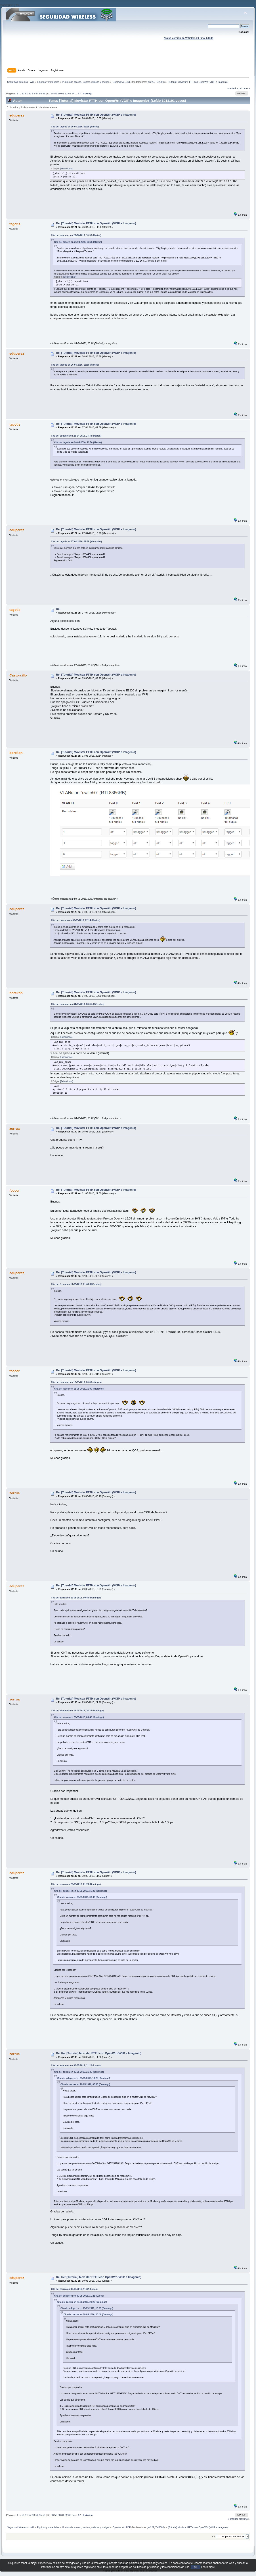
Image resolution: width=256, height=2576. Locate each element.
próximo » (244, 88)
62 (66, 93)
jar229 (150, 82)
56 (43, 93)
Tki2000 (159, 82)
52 (30, 93)
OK (195, 2567)
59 (55, 93)
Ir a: (213, 2536)
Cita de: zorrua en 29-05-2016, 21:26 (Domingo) (76, 1884)
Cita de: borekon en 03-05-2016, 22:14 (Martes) (75, 920)
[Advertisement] (128, 58)
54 (37, 93)
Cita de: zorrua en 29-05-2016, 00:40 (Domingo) (76, 1597)
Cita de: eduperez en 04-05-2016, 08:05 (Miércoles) (77, 1004)
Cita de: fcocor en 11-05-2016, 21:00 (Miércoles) (76, 1284)
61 (62, 93)
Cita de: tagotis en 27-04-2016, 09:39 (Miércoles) (76, 541)
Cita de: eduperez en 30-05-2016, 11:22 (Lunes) (76, 2065)
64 (73, 93)
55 (40, 93)
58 (52, 93)
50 (23, 93)
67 (79, 93)
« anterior (232, 88)
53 (33, 93)
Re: (58, 609)
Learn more (208, 2567)
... (20, 93)
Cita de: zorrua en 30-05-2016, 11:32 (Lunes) (74, 2289)
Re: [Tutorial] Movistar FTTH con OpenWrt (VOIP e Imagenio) (96, 114)
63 (69, 93)
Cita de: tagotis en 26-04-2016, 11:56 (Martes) (75, 365)
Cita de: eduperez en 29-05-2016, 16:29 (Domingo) (77, 1710)
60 (59, 93)
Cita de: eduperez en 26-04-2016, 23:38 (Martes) (76, 436)
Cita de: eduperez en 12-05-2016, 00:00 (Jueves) (76, 1382)
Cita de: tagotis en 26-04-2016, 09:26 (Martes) (75, 126)
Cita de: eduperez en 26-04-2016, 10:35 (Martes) (76, 235)
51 (26, 93)
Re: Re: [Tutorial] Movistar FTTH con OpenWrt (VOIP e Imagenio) (98, 2053)
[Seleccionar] (66, 168)
